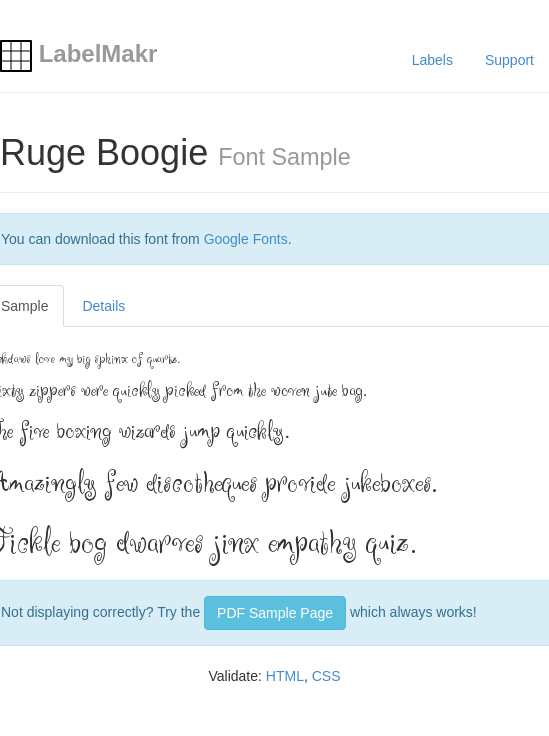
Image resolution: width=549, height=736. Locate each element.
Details (103, 306)
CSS (326, 676)
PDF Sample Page (275, 613)
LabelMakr (78, 53)
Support (509, 60)
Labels (432, 60)
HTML (285, 676)
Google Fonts (246, 239)
